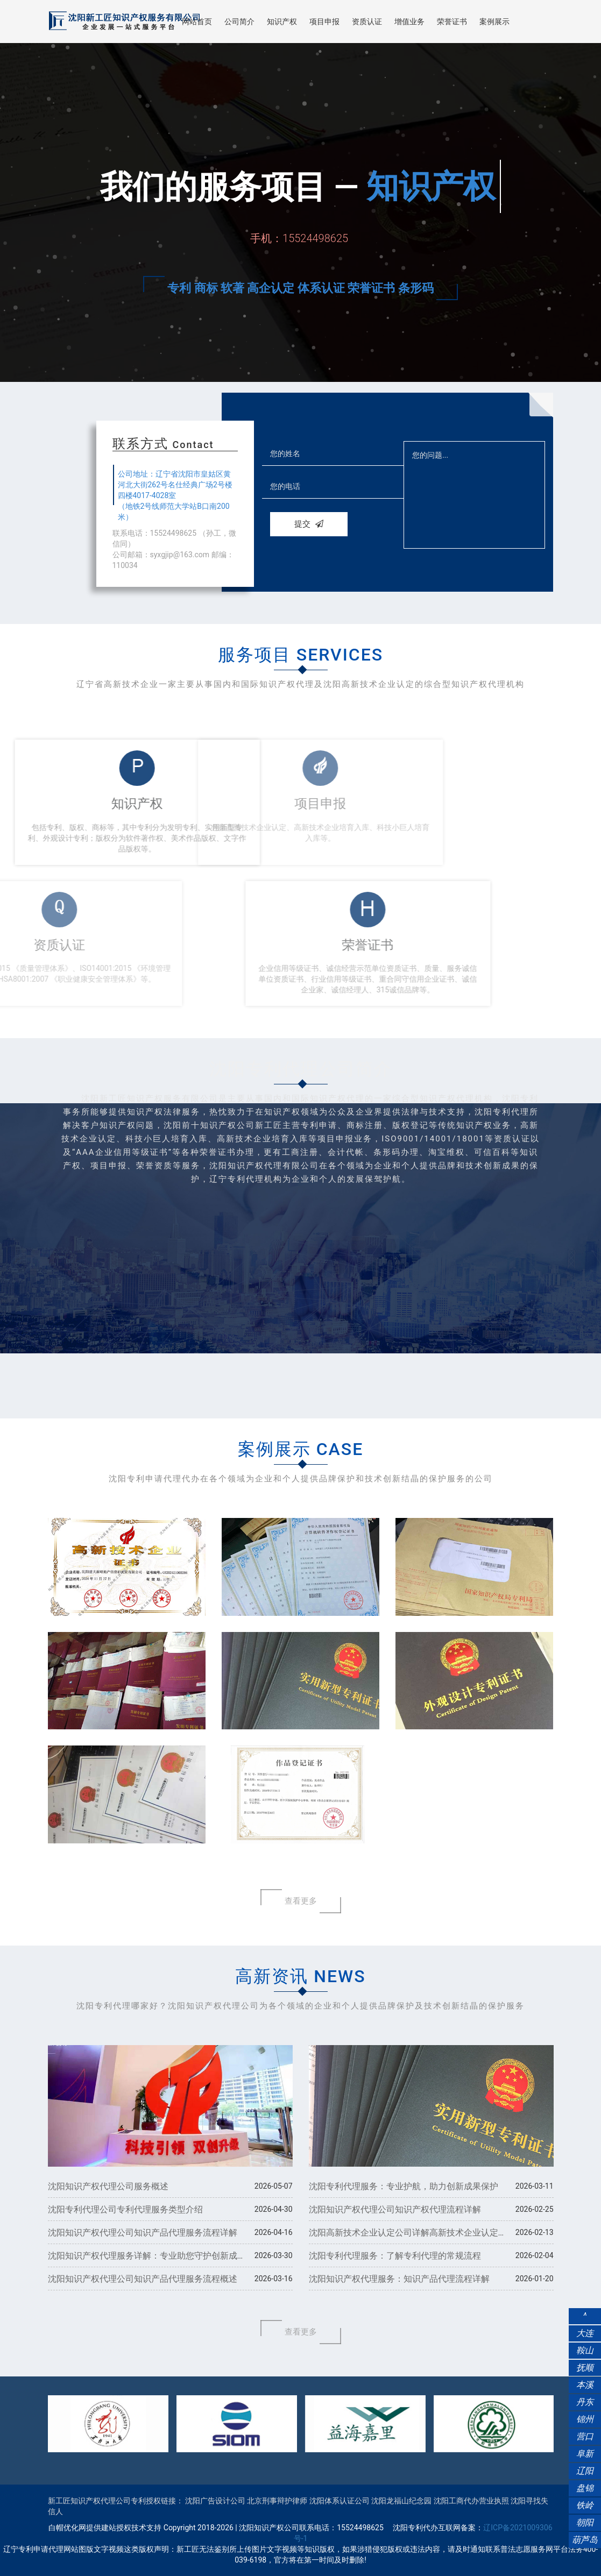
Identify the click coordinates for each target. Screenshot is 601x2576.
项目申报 (324, 21)
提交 (308, 524)
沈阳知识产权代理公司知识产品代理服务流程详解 (142, 2232)
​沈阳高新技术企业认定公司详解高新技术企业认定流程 (403, 2235)
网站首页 (197, 21)
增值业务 (409, 21)
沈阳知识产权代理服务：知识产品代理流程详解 (399, 2279)
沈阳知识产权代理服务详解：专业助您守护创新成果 (142, 2259)
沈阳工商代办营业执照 (471, 2500)
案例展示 (494, 21)
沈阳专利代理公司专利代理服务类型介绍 (125, 2209)
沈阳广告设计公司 (215, 2500)
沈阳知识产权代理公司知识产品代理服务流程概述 (142, 2279)
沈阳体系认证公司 (339, 2500)
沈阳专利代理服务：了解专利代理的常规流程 (395, 2256)
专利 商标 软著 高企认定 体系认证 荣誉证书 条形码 (300, 288)
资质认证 (367, 21)
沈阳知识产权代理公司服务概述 (108, 2186)
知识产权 (282, 21)
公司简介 (239, 21)
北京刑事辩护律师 (277, 2500)
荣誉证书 (452, 21)
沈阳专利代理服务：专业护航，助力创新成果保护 (403, 2186)
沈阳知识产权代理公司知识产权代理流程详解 (395, 2209)
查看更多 (301, 1901)
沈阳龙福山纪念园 (401, 2500)
